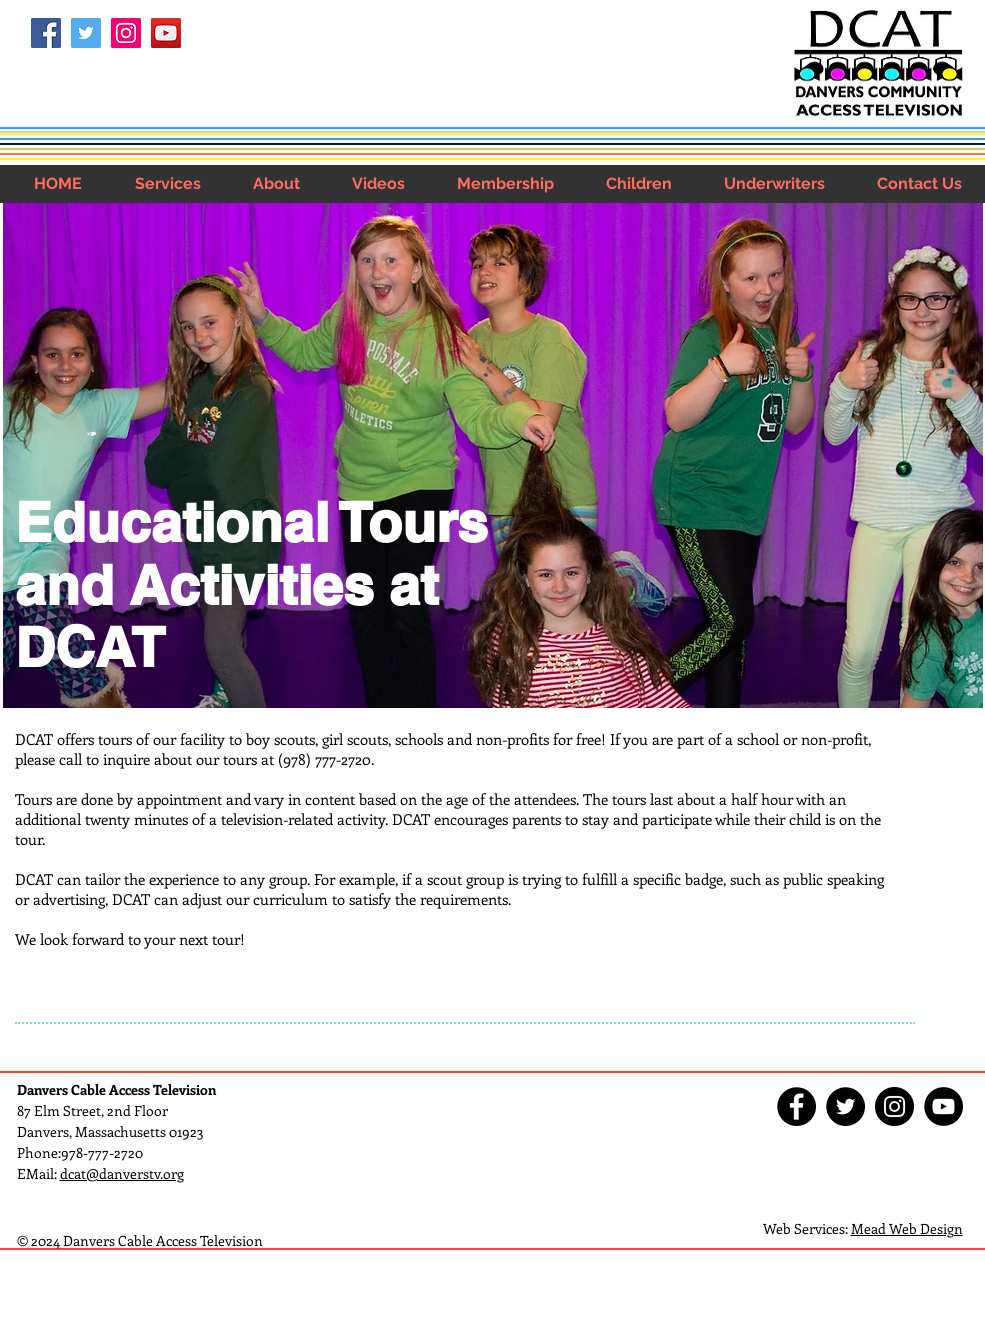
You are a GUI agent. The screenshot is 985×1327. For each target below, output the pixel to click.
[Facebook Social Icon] (46, 33)
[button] (168, 183)
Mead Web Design (907, 1228)
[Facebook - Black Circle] (796, 1106)
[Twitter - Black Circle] (845, 1106)
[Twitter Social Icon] (86, 33)
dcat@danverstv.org (122, 1173)
